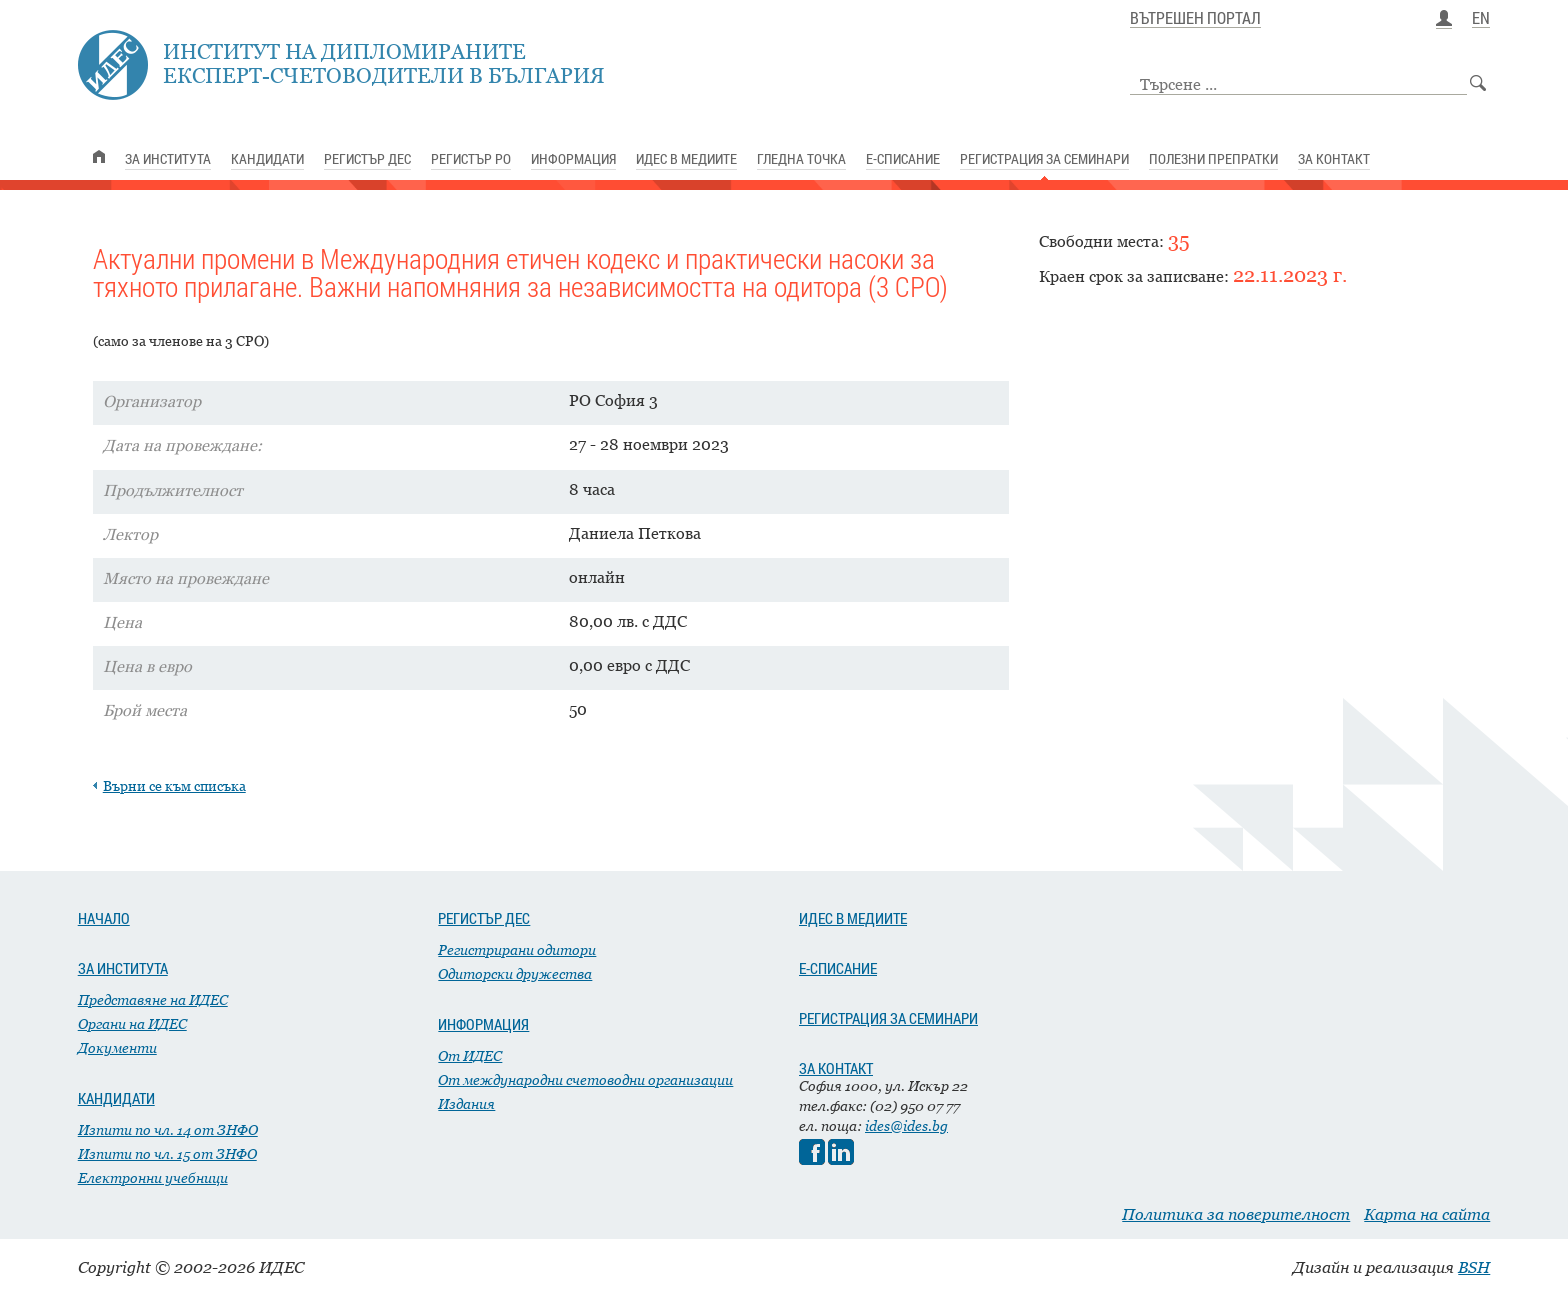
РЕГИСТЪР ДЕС (484, 918)
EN (1481, 19)
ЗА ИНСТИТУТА (123, 968)
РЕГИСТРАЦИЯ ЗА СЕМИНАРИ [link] (1044, 158)
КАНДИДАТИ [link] (267, 158)
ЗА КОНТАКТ (836, 1068)
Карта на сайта (1427, 1214)
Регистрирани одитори (517, 949)
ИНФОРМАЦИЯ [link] (573, 158)
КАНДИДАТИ (116, 1098)
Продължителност (173, 490)
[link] (99, 156)
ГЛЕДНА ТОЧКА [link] (801, 158)
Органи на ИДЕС (132, 1023)
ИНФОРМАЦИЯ (483, 1024)
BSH (1474, 1267)
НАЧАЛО (104, 918)
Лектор (130, 534)
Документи (117, 1047)
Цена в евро (147, 666)
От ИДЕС (470, 1055)
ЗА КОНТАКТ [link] (1334, 158)
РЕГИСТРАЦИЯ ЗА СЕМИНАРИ (888, 1018)
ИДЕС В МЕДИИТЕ (853, 918)
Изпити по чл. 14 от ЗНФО (168, 1129)
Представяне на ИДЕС (153, 999)
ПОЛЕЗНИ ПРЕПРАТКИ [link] (1213, 158)
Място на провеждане (186, 578)
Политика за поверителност (1236, 1214)
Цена (122, 622)
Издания (466, 1103)
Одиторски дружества (515, 973)
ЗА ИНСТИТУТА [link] (168, 158)
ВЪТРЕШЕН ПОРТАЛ (1195, 19)
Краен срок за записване (1131, 276)
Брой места (145, 710)
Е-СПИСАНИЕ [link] (903, 158)
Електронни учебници (153, 1177)
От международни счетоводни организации (585, 1079)
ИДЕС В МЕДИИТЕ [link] (686, 158)
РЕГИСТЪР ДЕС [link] (367, 158)
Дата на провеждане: (182, 445)
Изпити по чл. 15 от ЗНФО (167, 1153)
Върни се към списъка (174, 785)
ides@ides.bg (906, 1125)
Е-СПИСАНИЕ (838, 968)
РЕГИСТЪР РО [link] (471, 158)
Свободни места (1099, 241)
